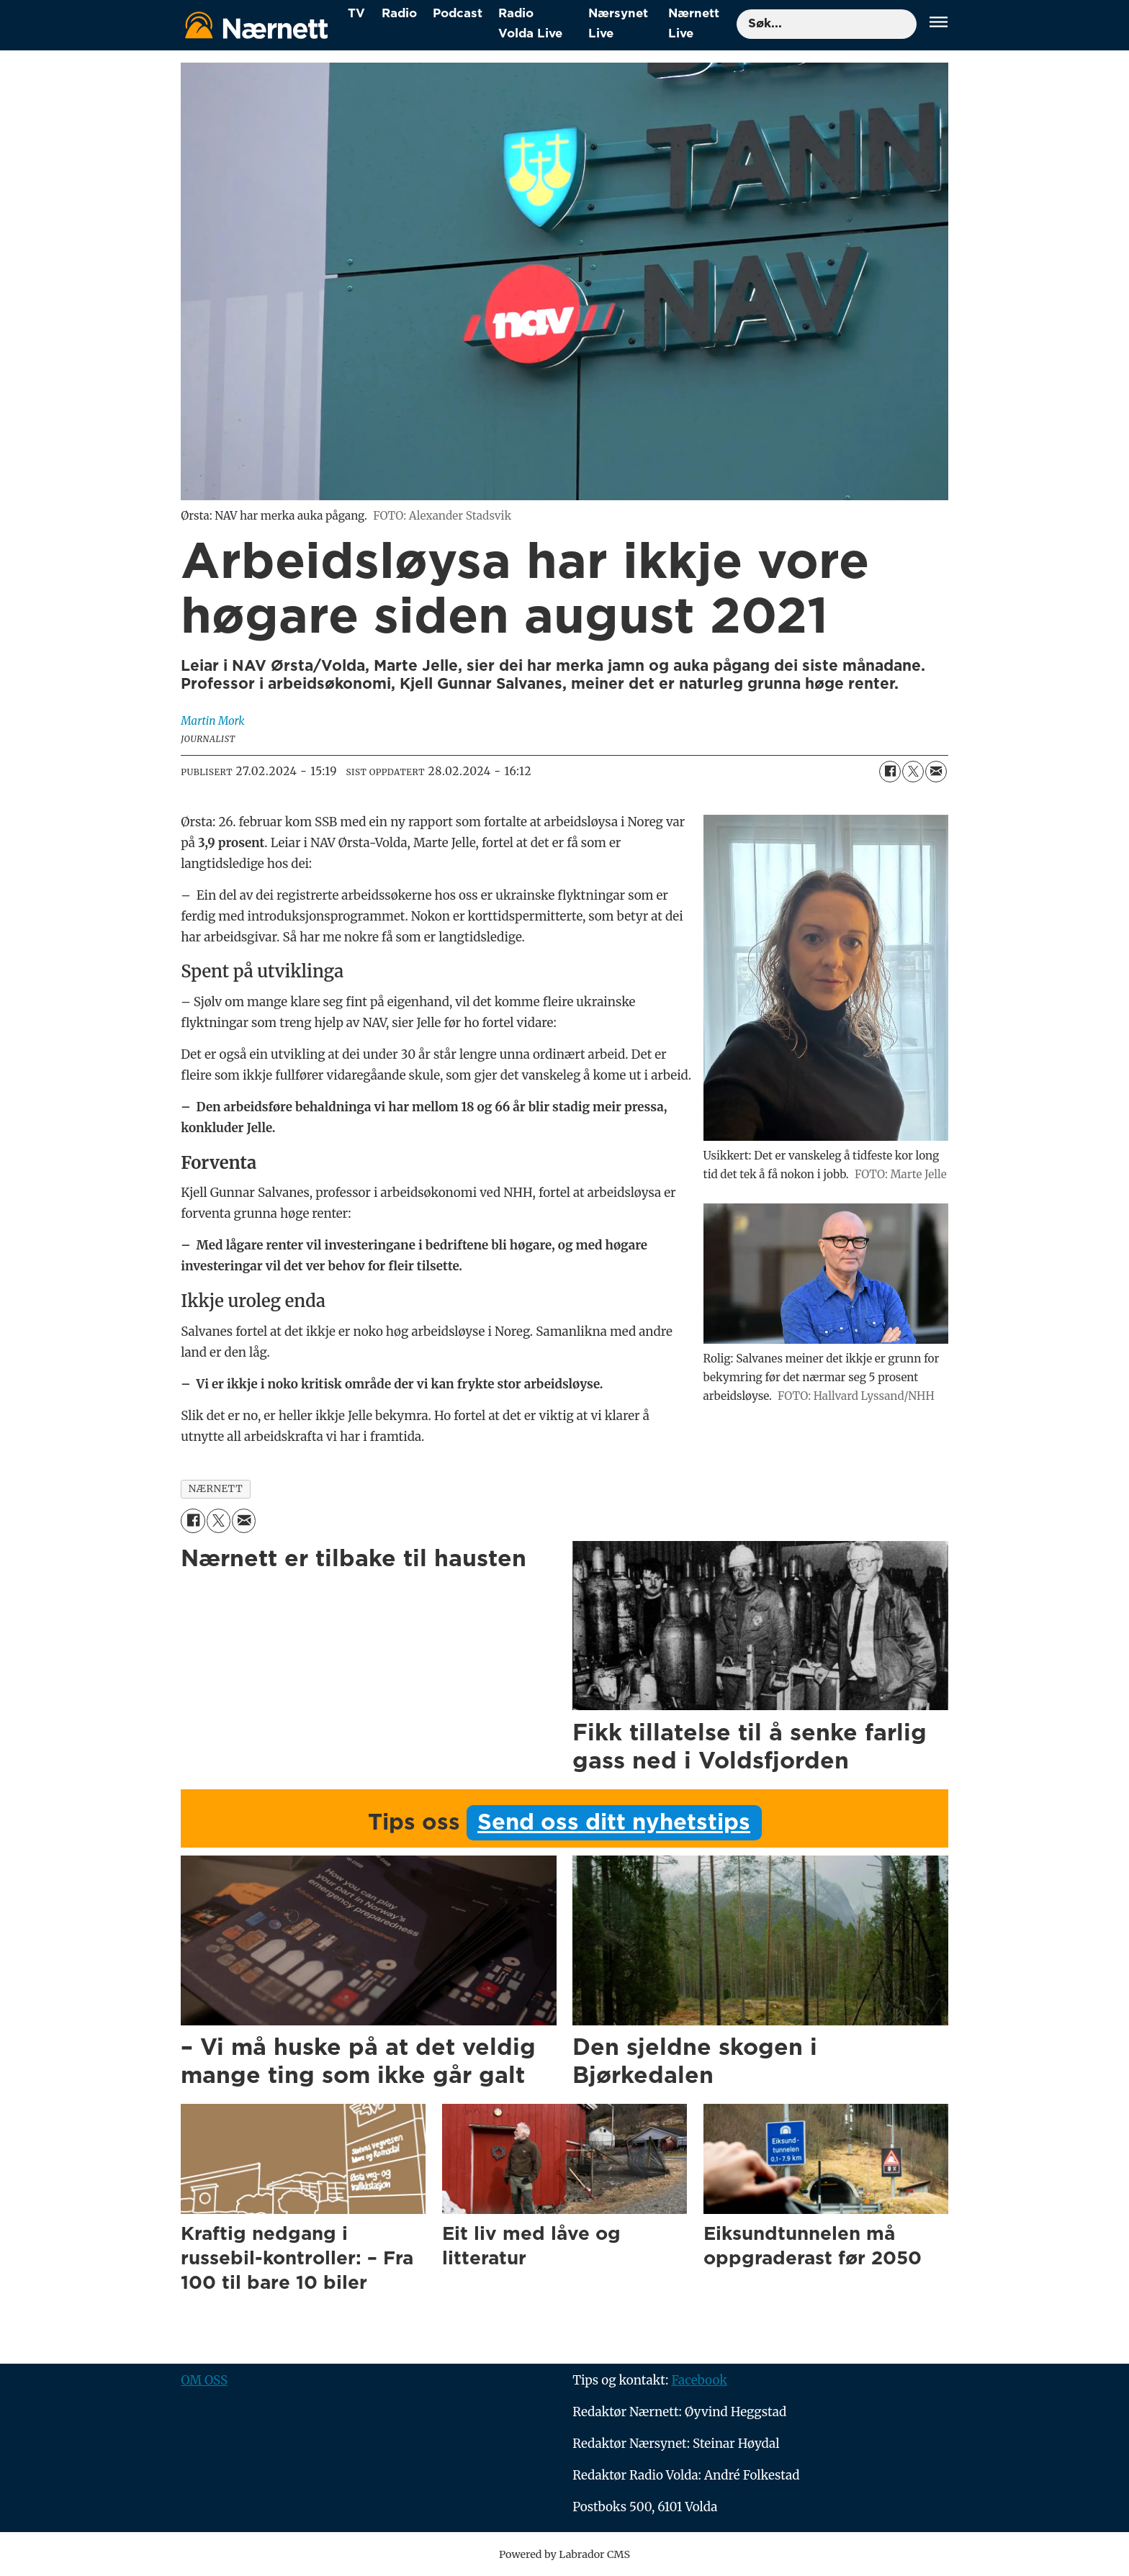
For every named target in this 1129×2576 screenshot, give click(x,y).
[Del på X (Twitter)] (913, 771)
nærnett (216, 1489)
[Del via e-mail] (936, 771)
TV (356, 13)
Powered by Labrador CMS (564, 2554)
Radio (399, 13)
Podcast (457, 13)
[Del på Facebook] (890, 771)
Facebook (699, 2380)
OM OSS (204, 2380)
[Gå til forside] (256, 25)
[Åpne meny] (938, 24)
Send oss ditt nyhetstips (613, 1823)
